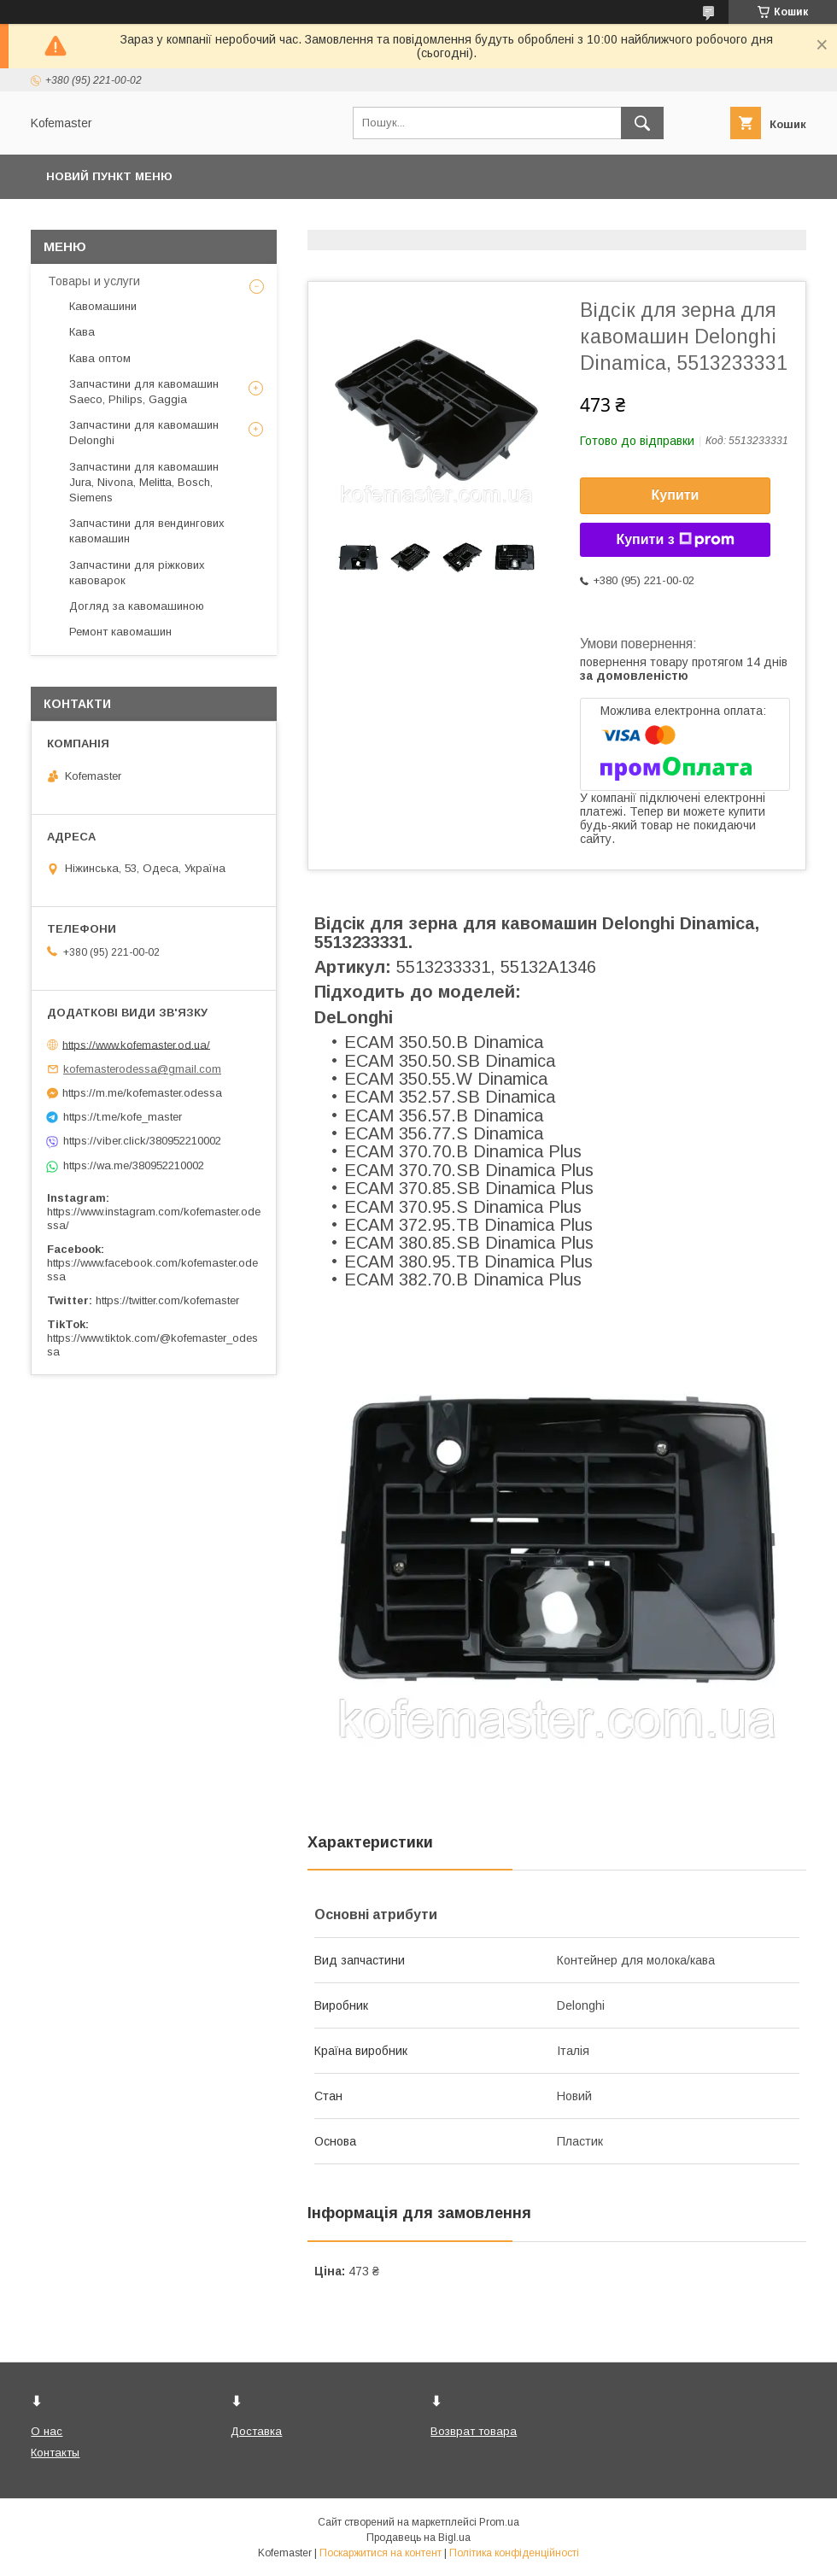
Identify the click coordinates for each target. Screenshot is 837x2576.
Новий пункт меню (109, 176)
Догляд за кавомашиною (136, 606)
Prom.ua (499, 2522)
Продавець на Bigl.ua (418, 2538)
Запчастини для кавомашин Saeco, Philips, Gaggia (144, 392)
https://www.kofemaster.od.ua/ (136, 1044)
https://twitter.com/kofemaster (167, 1300)
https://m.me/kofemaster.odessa (142, 1092)
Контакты (55, 2452)
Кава (82, 331)
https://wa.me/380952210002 (133, 1165)
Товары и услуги (94, 281)
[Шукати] (642, 123)
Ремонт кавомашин (120, 631)
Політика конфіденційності (514, 2553)
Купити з (675, 539)
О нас (46, 2431)
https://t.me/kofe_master (122, 1116)
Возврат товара (473, 2431)
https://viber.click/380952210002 (142, 1140)
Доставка (256, 2431)
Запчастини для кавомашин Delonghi (144, 433)
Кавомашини (103, 306)
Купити (675, 495)
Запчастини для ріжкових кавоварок (137, 573)
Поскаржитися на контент (380, 2553)
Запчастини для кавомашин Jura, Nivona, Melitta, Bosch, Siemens (144, 482)
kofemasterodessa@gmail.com (142, 1069)
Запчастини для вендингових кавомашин (147, 531)
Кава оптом (100, 358)
